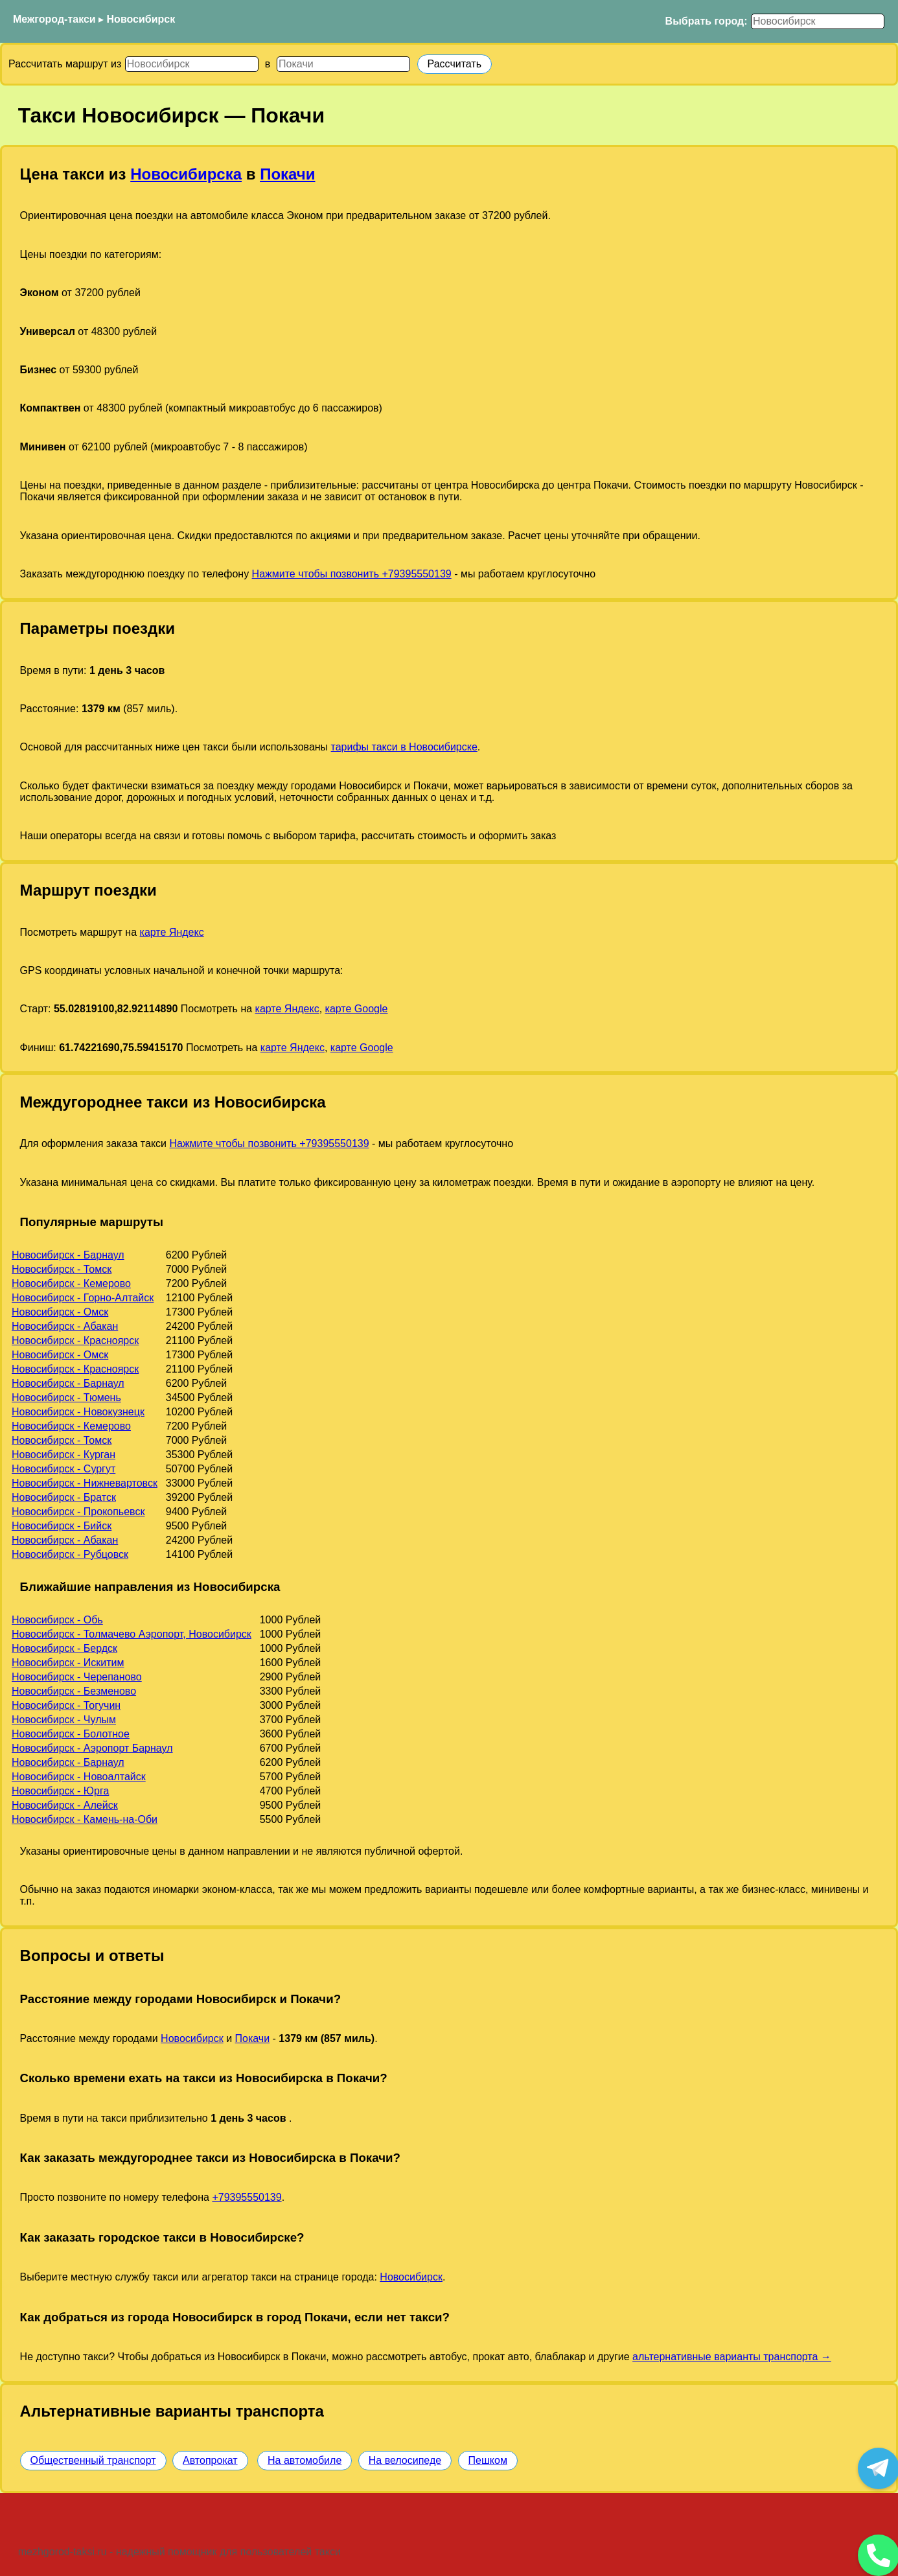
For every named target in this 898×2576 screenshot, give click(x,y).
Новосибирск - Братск (64, 1497)
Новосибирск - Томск (61, 1269)
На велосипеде (405, 2460)
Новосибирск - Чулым (64, 1719)
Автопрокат (210, 2460)
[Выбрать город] (817, 21)
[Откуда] (192, 64)
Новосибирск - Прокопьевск (78, 1511)
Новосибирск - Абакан (65, 1326)
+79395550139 (246, 2197)
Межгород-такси (54, 19)
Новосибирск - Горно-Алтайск (83, 1297)
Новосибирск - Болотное (71, 1733)
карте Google (356, 1008)
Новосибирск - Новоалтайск (79, 1776)
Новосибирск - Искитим (68, 1662)
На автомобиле (304, 2460)
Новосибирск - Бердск (64, 1648)
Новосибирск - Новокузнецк (78, 1411)
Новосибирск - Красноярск (75, 1340)
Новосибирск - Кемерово (71, 1283)
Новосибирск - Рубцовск (70, 1554)
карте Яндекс (172, 932)
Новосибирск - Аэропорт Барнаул (92, 1748)
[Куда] (343, 64)
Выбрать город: (706, 21)
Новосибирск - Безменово (74, 1691)
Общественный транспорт (93, 2460)
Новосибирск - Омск (60, 1311)
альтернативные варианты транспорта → (731, 2356)
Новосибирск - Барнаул (68, 1254)
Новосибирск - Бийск (61, 1525)
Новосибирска (186, 174)
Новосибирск (141, 19)
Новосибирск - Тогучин (66, 1705)
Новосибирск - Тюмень (66, 1397)
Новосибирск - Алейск (65, 1805)
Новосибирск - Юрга (60, 1790)
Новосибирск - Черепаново (77, 1676)
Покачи (287, 174)
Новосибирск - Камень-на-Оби (84, 1819)
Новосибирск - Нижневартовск (84, 1483)
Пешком (487, 2460)
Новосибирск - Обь (57, 1619)
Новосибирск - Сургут (63, 1468)
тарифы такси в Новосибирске (404, 746)
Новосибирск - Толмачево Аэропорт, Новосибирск (131, 1634)
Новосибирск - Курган (63, 1454)
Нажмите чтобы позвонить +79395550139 (352, 573)
